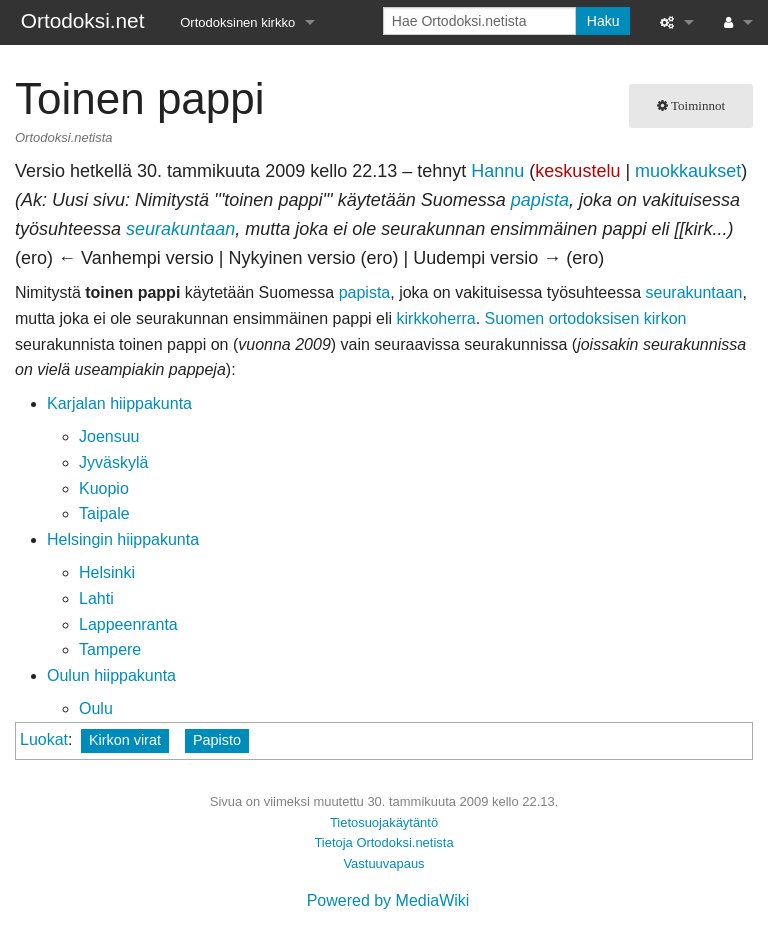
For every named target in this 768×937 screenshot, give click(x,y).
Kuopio (104, 488)
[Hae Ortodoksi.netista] (479, 21)
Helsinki (107, 572)
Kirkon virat (125, 740)
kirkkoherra (436, 318)
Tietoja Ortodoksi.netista (383, 842)
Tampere (110, 649)
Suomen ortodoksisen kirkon (586, 318)
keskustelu (577, 171)
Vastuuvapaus (383, 863)
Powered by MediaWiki (388, 900)
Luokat (44, 739)
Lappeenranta (128, 624)
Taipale (104, 513)
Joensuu (109, 436)
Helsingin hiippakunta (123, 539)
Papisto (217, 740)
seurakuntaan (180, 229)
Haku (603, 21)
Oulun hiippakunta (111, 675)
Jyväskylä (113, 462)
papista (540, 200)
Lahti (96, 598)
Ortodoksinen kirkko (237, 22)
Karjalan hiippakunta (119, 403)
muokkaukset (688, 171)
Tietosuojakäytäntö (384, 822)
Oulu (96, 708)
